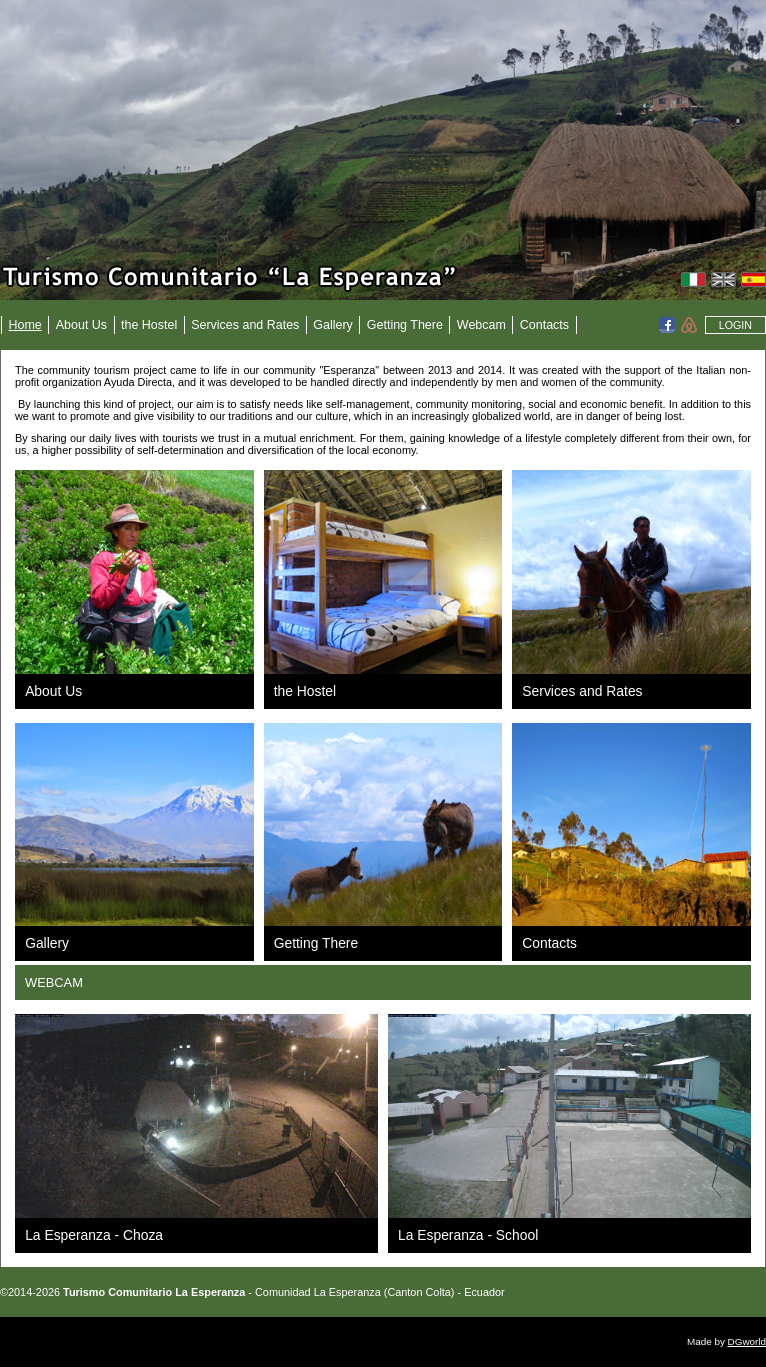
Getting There (405, 325)
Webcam (481, 325)
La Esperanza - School (468, 1235)
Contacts (544, 325)
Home (25, 325)
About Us (81, 325)
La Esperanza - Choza (94, 1235)
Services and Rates (245, 325)
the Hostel (149, 325)
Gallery (333, 325)
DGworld (747, 1341)
